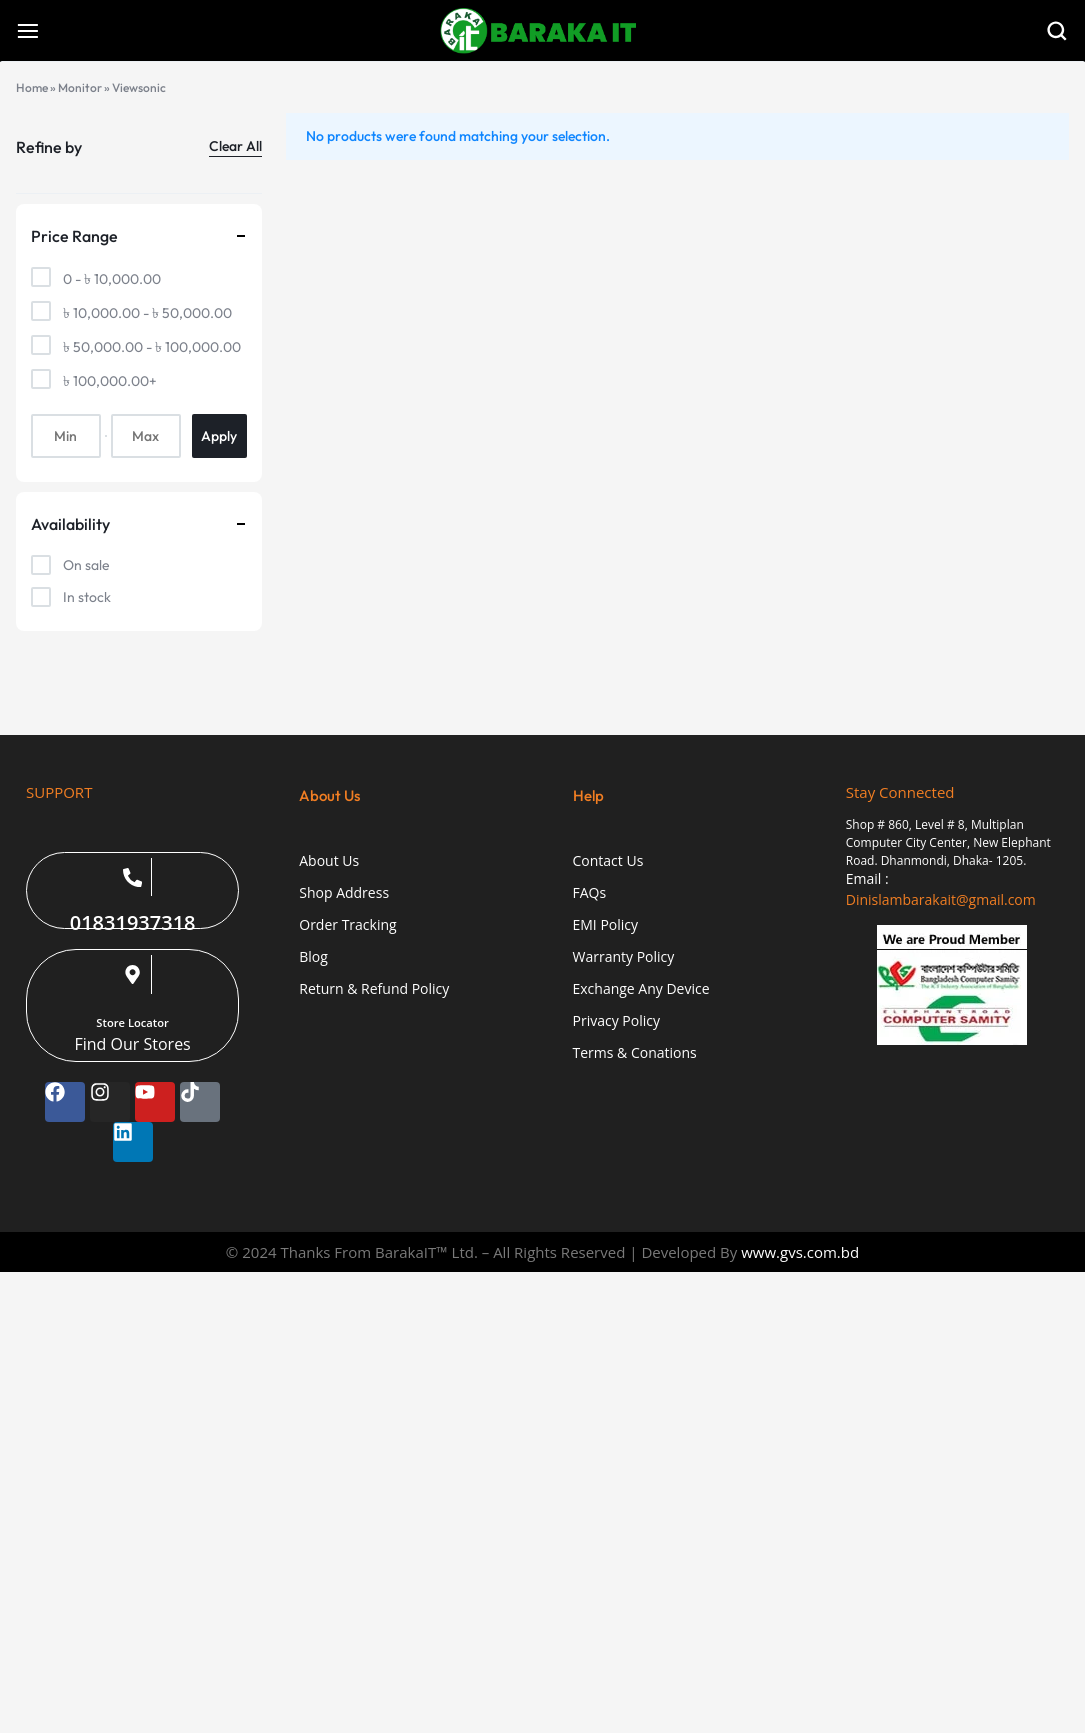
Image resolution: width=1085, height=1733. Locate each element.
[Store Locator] (132, 974)
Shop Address (344, 893)
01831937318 (133, 922)
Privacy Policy (616, 1021)
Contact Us (608, 861)
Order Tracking (347, 925)
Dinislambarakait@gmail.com (941, 899)
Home (32, 87)
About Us (329, 861)
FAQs (590, 893)
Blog (313, 957)
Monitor (80, 87)
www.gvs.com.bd (800, 1252)
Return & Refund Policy (374, 989)
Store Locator (132, 1022)
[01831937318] (132, 877)
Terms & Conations (635, 1053)
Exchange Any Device (641, 989)
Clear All (235, 146)
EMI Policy (606, 925)
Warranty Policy (624, 957)
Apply (219, 436)
